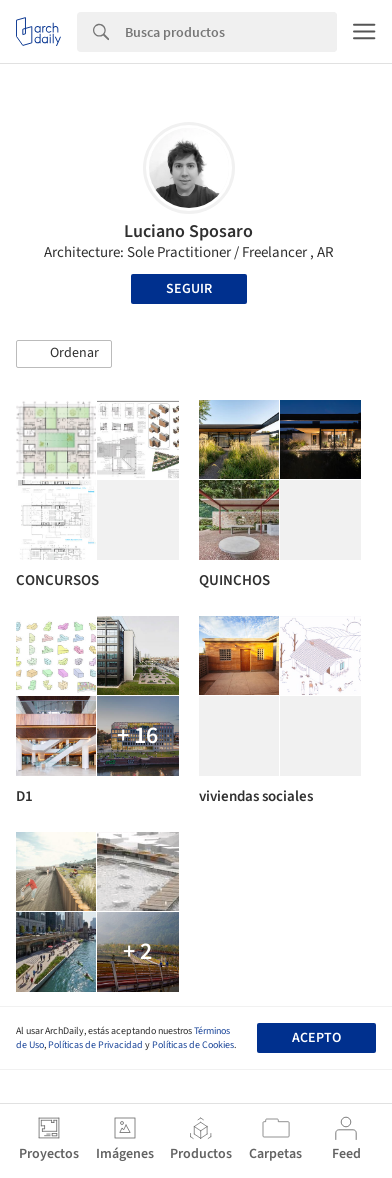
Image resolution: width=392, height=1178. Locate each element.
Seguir (189, 289)
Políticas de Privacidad (95, 1045)
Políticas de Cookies (193, 1045)
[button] (64, 354)
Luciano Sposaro (188, 231)
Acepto (316, 1038)
